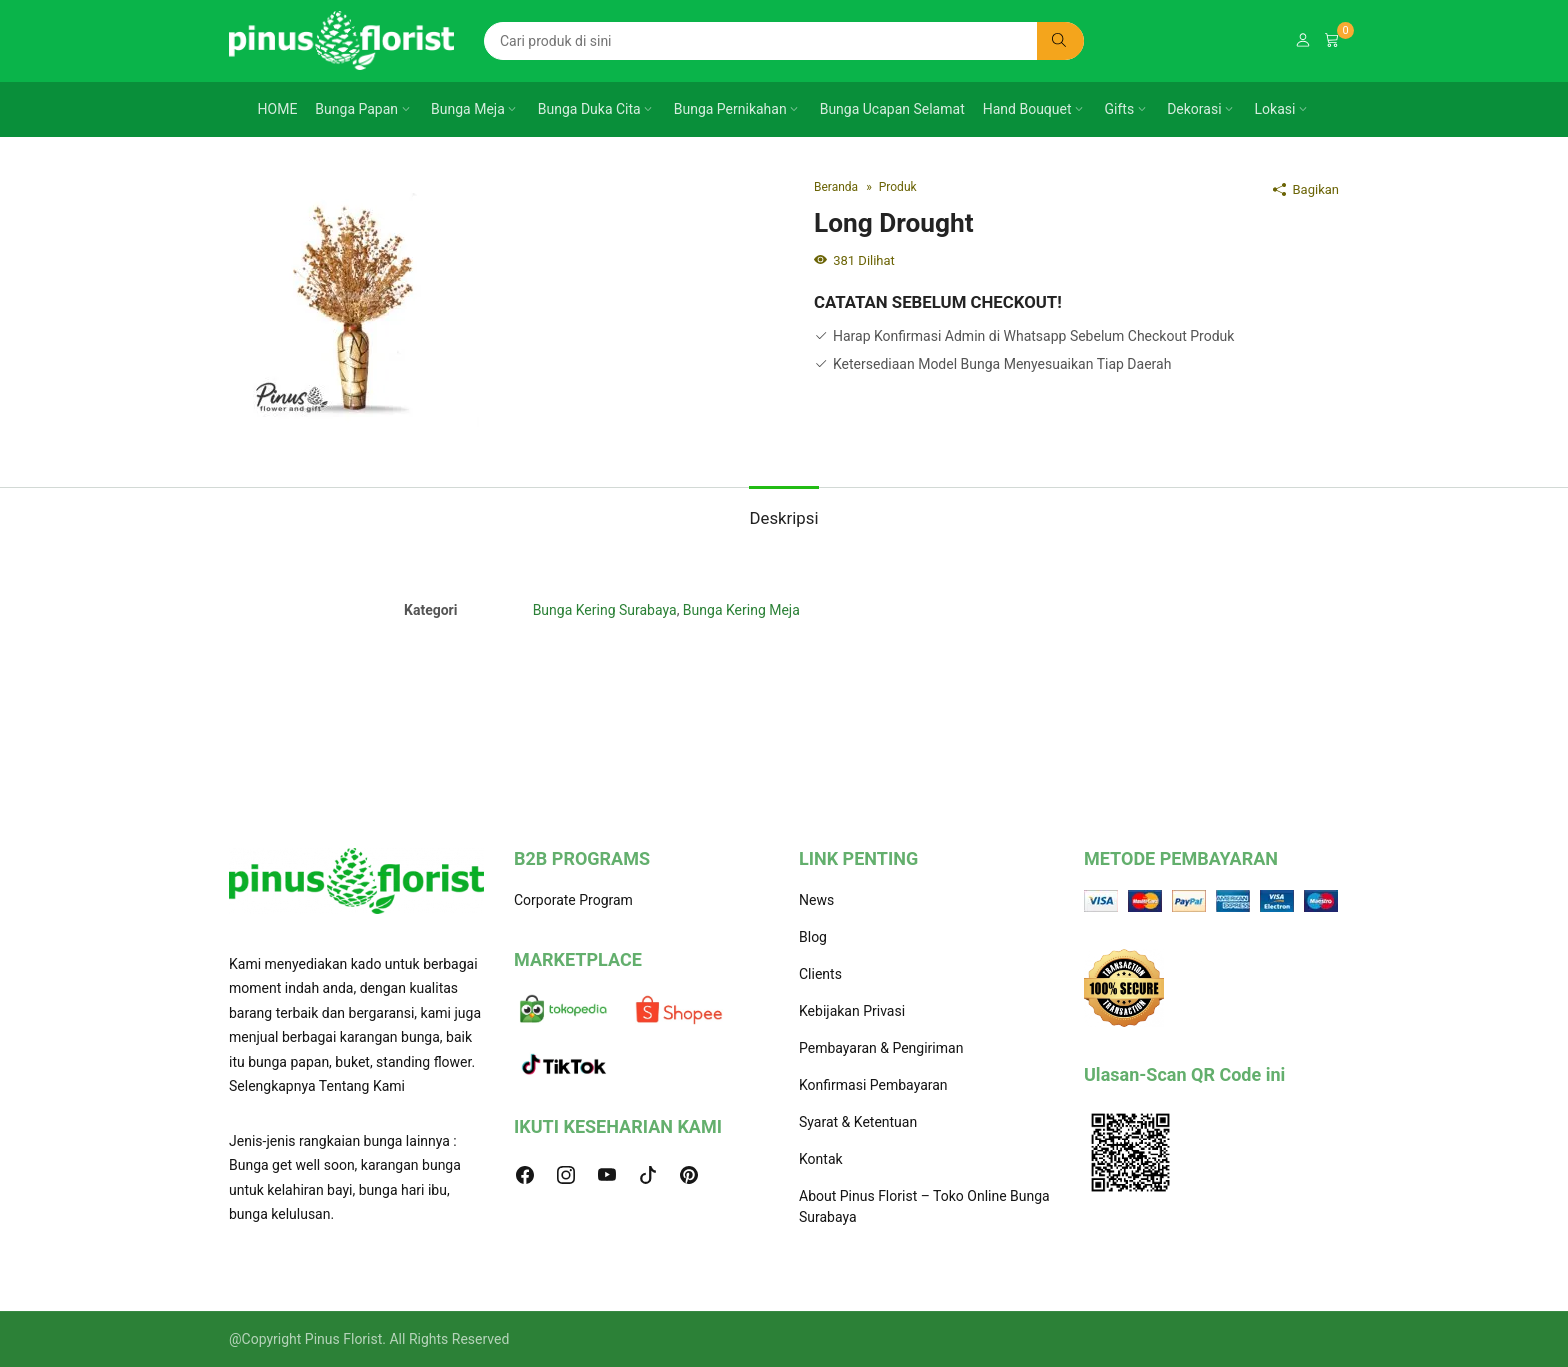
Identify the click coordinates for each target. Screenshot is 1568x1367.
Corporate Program (573, 900)
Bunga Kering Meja (741, 610)
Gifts (1120, 109)
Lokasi (1275, 109)
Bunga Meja (468, 109)
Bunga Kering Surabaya (605, 610)
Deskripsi (783, 518)
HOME (278, 109)
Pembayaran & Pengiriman (881, 1048)
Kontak (821, 1159)
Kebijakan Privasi (852, 1011)
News (816, 900)
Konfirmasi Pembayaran (873, 1085)
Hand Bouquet (1027, 109)
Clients (820, 974)
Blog (813, 937)
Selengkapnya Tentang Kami (317, 1086)
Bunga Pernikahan (730, 109)
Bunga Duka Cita (589, 109)
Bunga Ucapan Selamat (892, 109)
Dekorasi (1194, 109)
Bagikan (1306, 189)
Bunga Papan (356, 109)
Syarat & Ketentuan (858, 1122)
